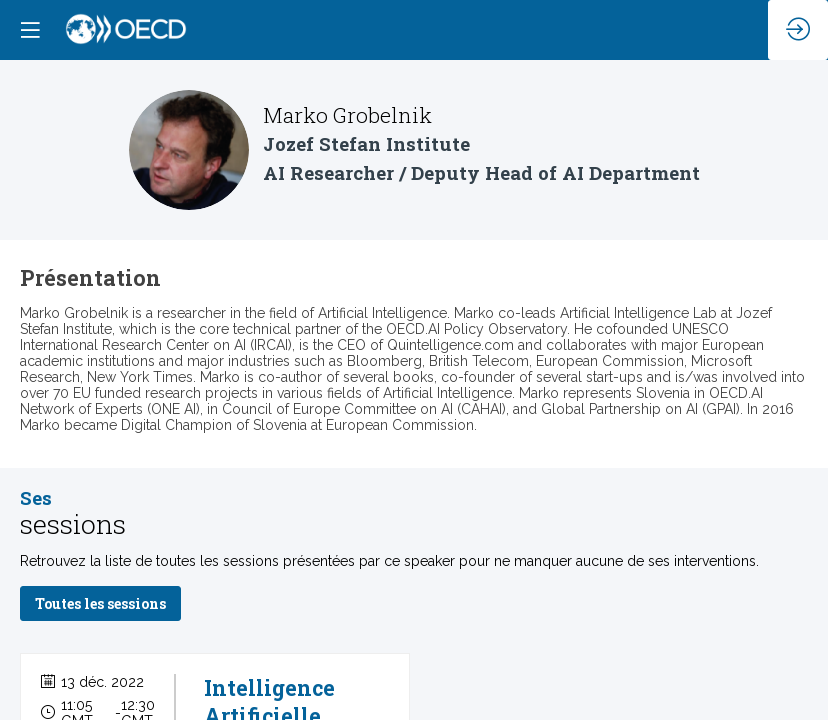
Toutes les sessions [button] (100, 604)
